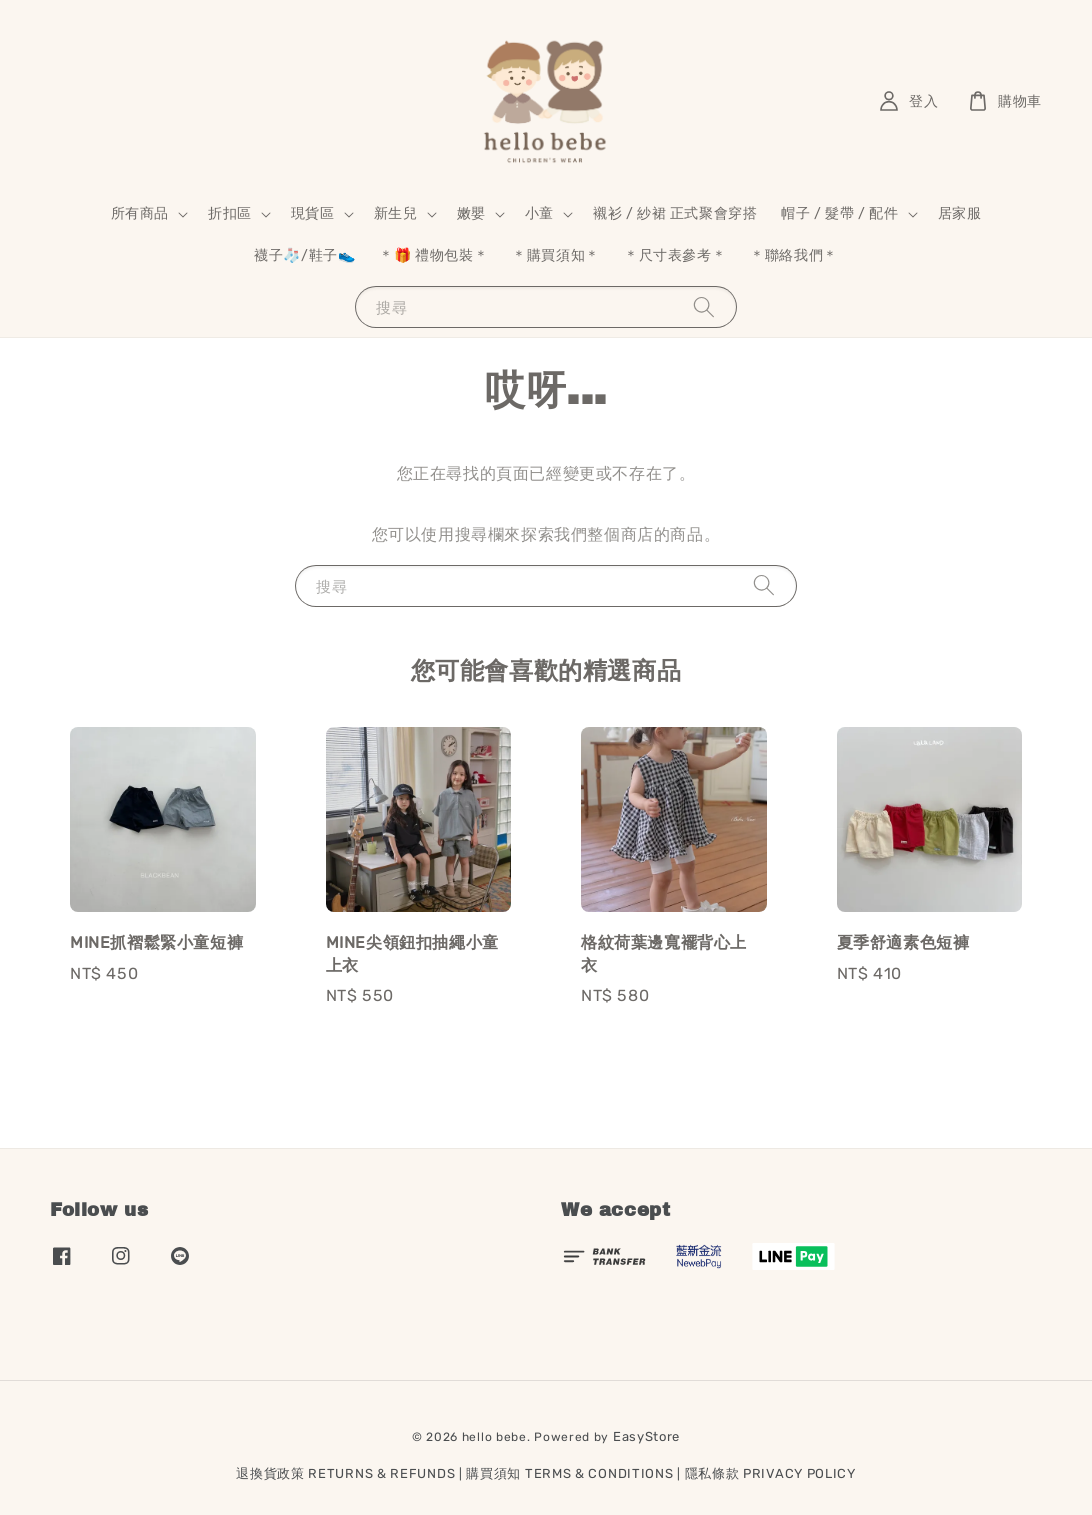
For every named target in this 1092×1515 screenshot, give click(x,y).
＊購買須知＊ (556, 255)
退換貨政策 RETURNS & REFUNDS (345, 1473)
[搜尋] (704, 306)
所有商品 (140, 213)
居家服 (960, 213)
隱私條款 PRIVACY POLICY (770, 1473)
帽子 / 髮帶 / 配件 (839, 213)
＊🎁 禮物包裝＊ (433, 255)
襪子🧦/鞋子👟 (304, 255)
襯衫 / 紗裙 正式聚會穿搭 (675, 213)
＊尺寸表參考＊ (675, 255)
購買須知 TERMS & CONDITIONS (569, 1473)
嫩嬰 (471, 213)
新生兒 (396, 213)
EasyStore (646, 1436)
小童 (539, 213)
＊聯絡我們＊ (794, 255)
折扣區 (230, 213)
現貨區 (313, 213)
